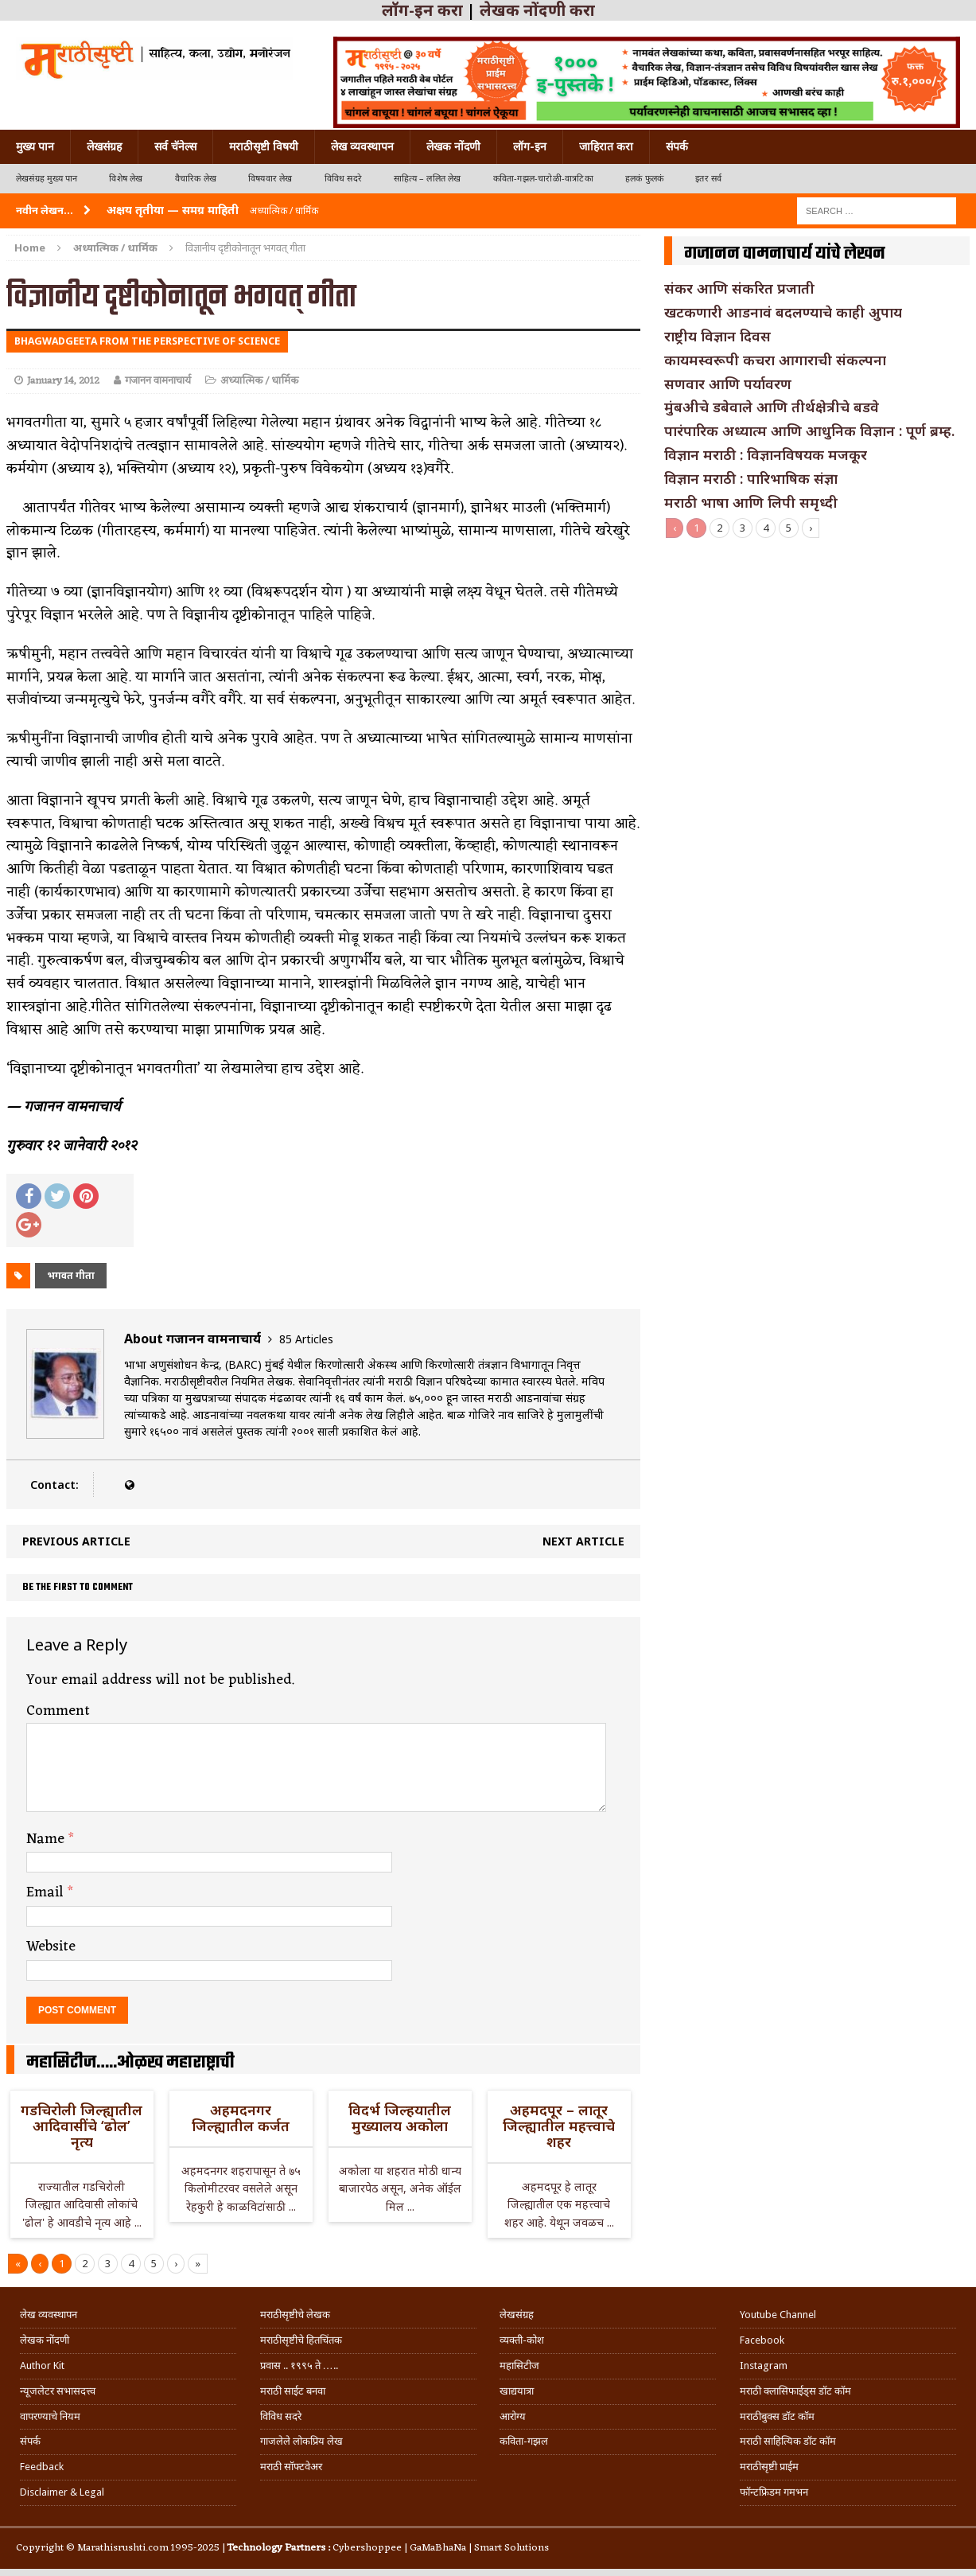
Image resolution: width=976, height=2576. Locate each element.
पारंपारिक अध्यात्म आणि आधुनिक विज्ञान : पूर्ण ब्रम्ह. (809, 430)
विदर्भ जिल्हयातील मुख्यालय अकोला (399, 2117)
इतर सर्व (708, 178)
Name (47, 1839)
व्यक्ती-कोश (522, 2340)
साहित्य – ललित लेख (427, 178)
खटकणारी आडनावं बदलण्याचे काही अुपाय (783, 312)
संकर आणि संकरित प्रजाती (739, 288)
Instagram (763, 2365)
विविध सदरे (343, 178)
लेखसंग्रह (104, 146)
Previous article (76, 1541)
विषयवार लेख (270, 178)
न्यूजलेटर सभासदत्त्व (57, 2391)
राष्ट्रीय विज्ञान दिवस (717, 335)
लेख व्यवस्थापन (362, 146)
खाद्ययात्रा (517, 2391)
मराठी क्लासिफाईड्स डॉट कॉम (795, 2391)
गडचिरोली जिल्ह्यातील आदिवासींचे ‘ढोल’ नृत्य (81, 2125)
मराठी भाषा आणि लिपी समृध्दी (751, 502)
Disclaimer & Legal (62, 2492)
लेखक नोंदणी (453, 146)
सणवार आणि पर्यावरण (727, 383)
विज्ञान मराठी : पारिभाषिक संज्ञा (751, 478)
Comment (58, 1711)
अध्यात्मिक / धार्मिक (259, 381)
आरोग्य (513, 2416)
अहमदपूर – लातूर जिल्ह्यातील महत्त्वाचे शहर (559, 2125)
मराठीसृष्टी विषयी (263, 146)
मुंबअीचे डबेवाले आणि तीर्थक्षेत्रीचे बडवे (771, 406)
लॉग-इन (529, 146)
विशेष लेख (125, 178)
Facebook (762, 2340)
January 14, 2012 (63, 381)
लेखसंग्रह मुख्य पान (46, 178)
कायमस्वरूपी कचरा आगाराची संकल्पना (775, 359)
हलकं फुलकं (644, 178)
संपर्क (677, 146)
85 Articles (306, 1338)
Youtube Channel (778, 2315)
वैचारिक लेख (195, 178)
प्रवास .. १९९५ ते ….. (299, 2365)
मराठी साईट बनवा (292, 2391)
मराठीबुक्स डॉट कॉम (777, 2416)
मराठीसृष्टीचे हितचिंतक (301, 2340)
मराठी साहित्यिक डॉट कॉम (788, 2441)
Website (51, 1946)
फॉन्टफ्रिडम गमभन (774, 2492)
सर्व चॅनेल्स (175, 146)
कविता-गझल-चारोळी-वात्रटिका (543, 178)
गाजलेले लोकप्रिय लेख (301, 2441)
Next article (583, 1541)
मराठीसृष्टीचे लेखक (295, 2315)
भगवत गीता (71, 1275)
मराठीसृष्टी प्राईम (769, 2467)
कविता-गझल (524, 2441)
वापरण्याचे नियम (50, 2416)
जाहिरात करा (606, 146)
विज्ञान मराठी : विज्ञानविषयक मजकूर (765, 454)
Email (47, 1892)
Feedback (42, 2467)
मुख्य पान (35, 146)
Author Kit (42, 2365)
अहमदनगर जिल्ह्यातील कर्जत (241, 2117)
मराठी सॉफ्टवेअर (291, 2467)
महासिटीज (519, 2365)
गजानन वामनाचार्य (158, 381)
